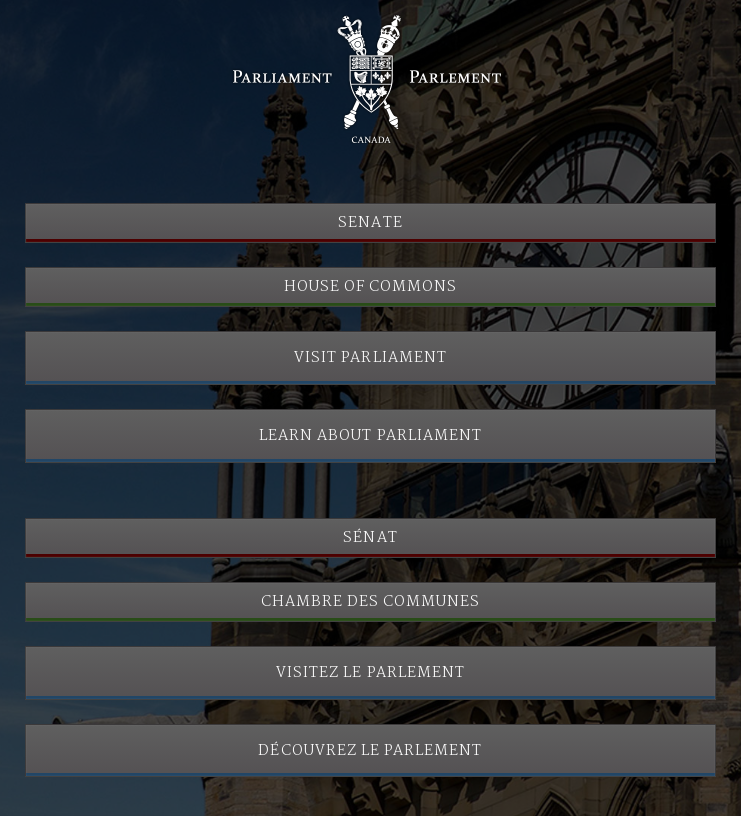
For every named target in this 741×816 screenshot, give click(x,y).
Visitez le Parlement (370, 673)
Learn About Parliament (370, 436)
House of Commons (371, 287)
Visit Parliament (370, 358)
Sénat (370, 538)
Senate (370, 223)
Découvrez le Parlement (370, 751)
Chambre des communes (371, 602)
